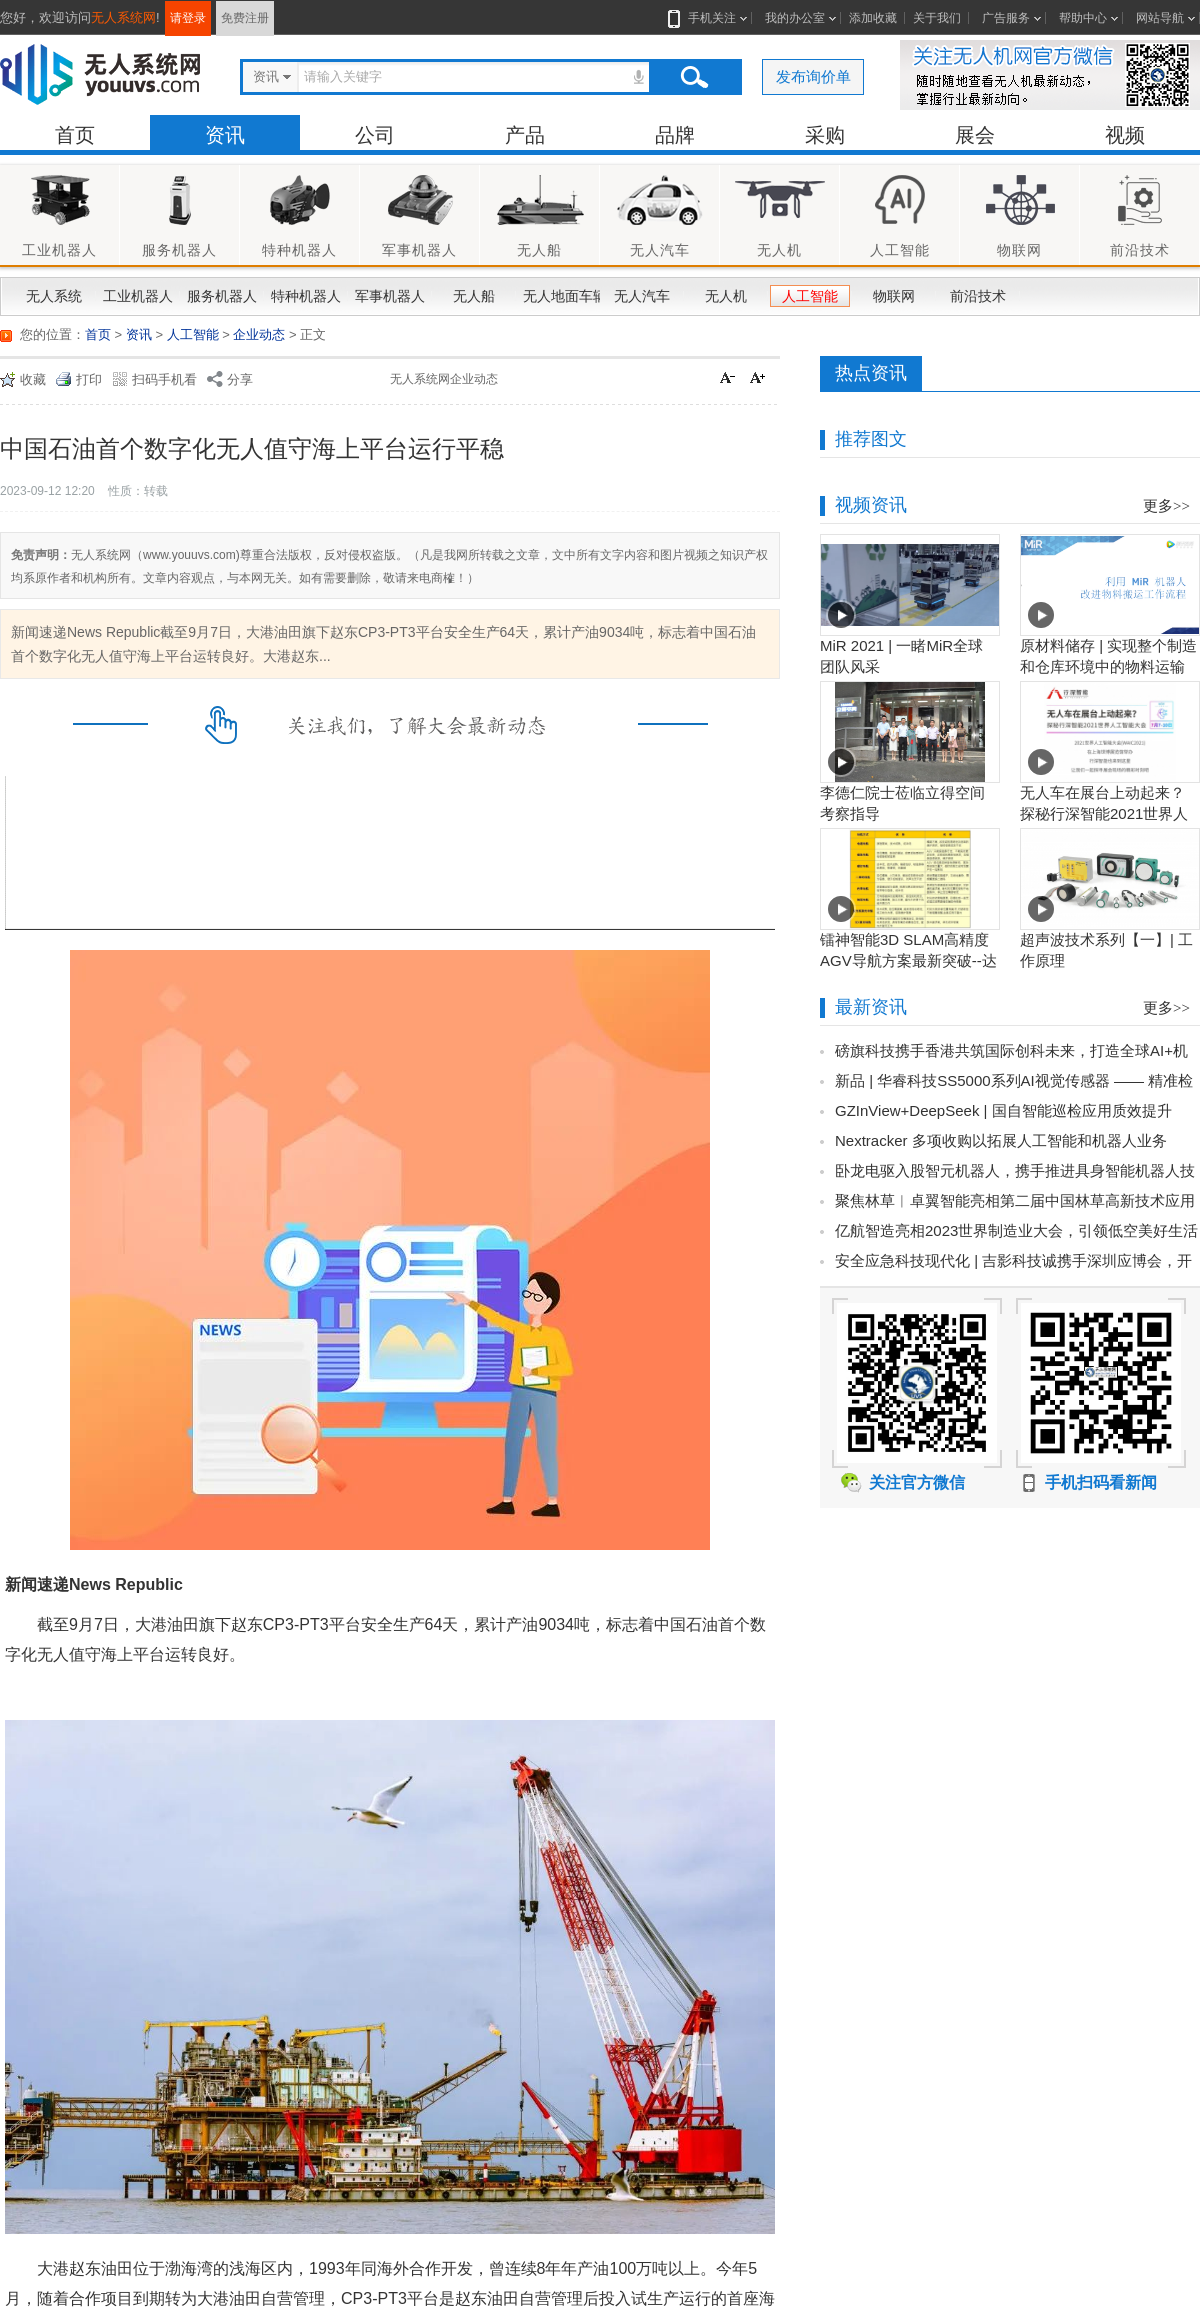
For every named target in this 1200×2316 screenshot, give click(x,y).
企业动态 (259, 334)
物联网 (894, 296)
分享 (240, 379)
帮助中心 (1083, 18)
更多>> (1166, 506)
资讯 (225, 135)
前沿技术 (978, 296)
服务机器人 (222, 296)
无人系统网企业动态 (444, 379)
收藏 (33, 379)
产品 (525, 135)
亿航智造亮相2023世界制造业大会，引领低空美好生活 (1016, 1230)
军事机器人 (390, 296)
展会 (975, 135)
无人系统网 (123, 17)
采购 (825, 135)
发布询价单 (813, 76)
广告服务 (1006, 18)
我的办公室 (795, 18)
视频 (1125, 135)
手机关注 (708, 18)
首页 (75, 135)
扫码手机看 (164, 379)
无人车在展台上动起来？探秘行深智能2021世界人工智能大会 (1104, 813)
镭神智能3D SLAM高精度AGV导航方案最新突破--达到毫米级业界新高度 (908, 960)
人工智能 (810, 296)
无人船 (474, 296)
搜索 (694, 77)
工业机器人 (138, 296)
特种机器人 (306, 296)
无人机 (726, 296)
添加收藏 (873, 18)
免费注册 (245, 18)
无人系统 (54, 296)
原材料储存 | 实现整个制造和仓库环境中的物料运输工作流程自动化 (1108, 666)
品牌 (675, 135)
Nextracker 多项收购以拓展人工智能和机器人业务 (1001, 1140)
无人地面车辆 (560, 296)
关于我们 (937, 18)
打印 (89, 379)
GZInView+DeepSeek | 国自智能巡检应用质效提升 (1003, 1110)
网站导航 (1160, 18)
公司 (375, 135)
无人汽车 (642, 296)
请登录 (188, 18)
